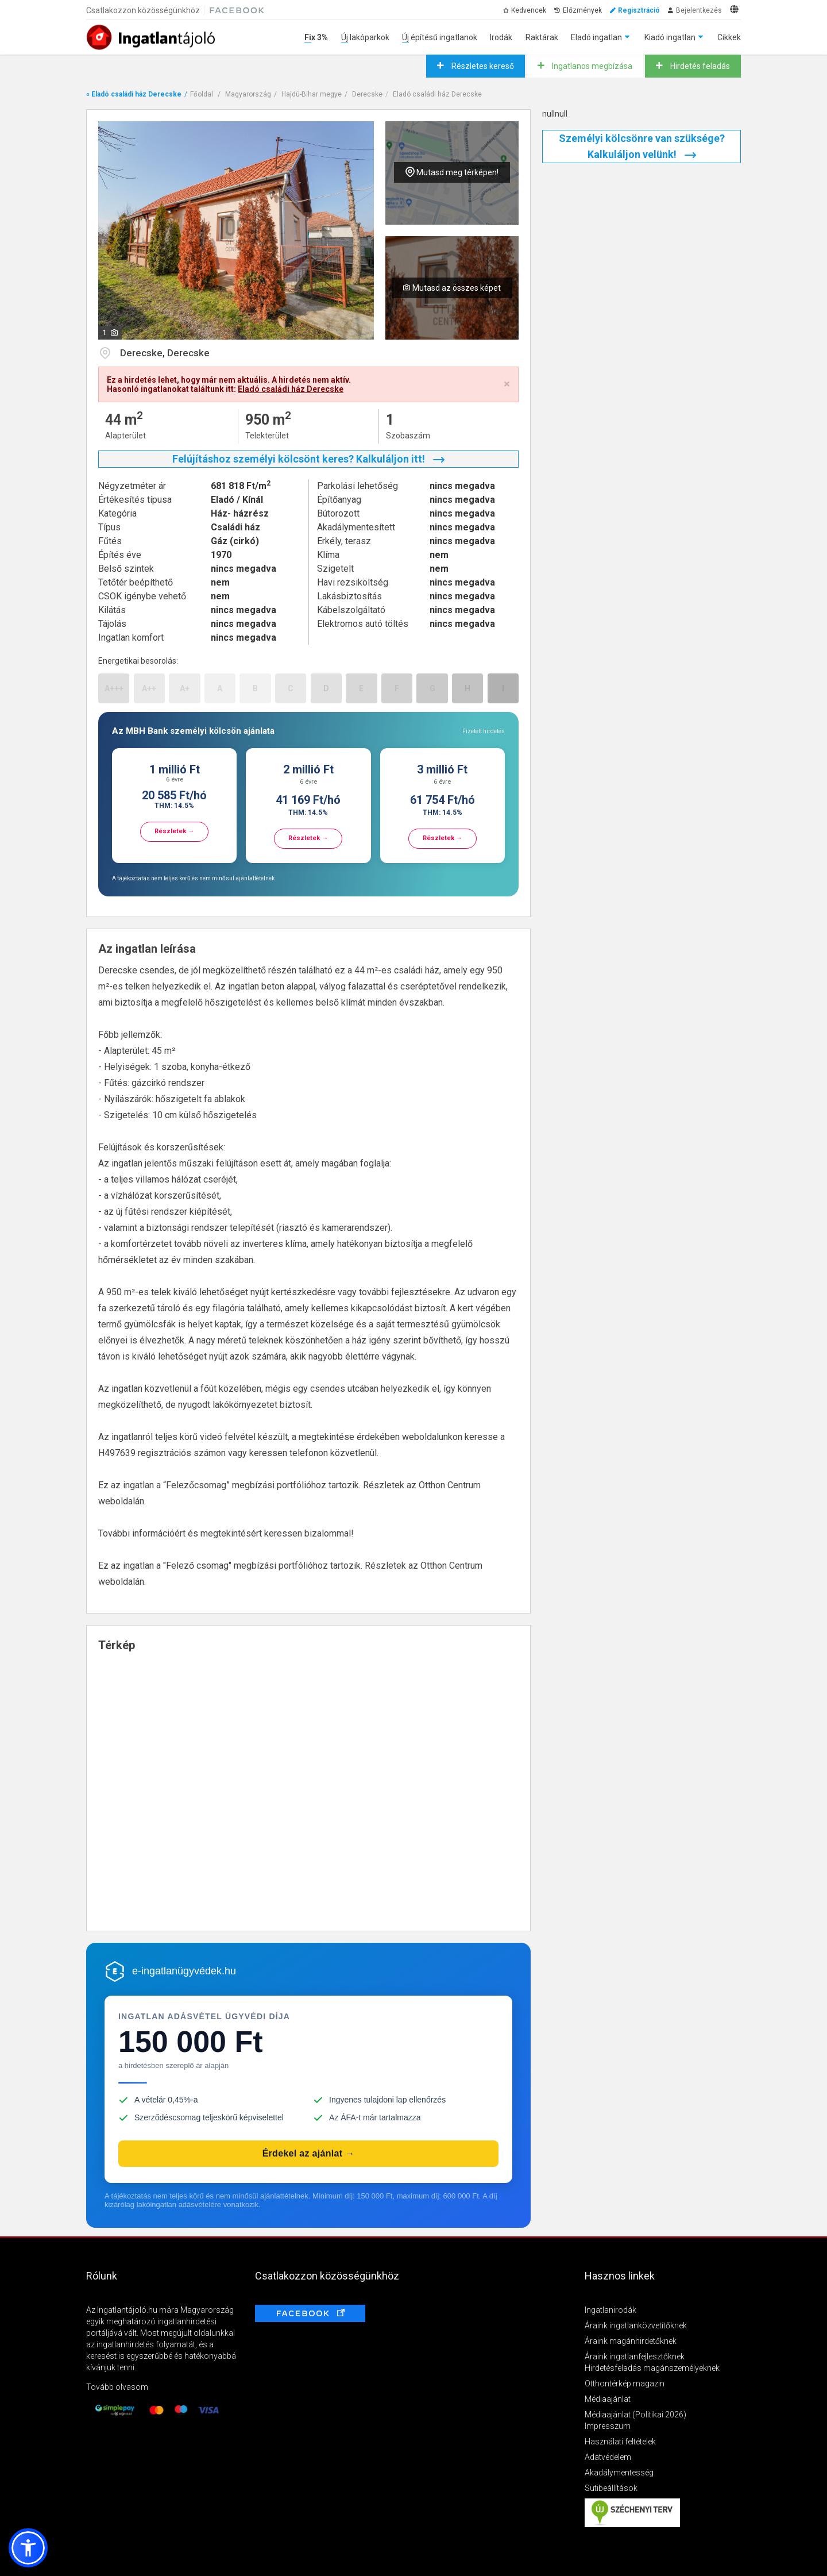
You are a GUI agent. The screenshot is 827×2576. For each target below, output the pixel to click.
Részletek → (174, 831)
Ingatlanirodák (610, 2310)
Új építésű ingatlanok (439, 37)
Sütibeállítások (611, 2488)
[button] (28, 2548)
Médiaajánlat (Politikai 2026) (635, 2414)
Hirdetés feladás (699, 66)
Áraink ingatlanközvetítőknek (636, 2325)
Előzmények (582, 10)
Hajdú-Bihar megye (311, 94)
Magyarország (248, 94)
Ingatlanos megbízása (591, 66)
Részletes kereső (482, 66)
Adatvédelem (608, 2457)
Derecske (367, 94)
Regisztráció (639, 10)
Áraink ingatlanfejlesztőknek (635, 2356)
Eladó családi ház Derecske (437, 94)
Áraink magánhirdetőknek (631, 2341)
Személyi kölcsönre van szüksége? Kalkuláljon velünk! (642, 146)
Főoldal (201, 94)
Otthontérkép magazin (624, 2383)
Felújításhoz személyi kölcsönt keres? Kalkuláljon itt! (308, 459)
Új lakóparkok (365, 37)
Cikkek (729, 37)
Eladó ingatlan (596, 37)
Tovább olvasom (117, 2387)
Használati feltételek (620, 2441)
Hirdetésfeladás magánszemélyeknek (652, 2368)
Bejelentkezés (699, 10)
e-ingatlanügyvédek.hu (184, 1971)
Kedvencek (528, 10)
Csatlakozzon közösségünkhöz (143, 10)
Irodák (501, 37)
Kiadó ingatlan (669, 37)
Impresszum (608, 2426)
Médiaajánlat (608, 2399)
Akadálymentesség (619, 2472)
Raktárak (541, 37)
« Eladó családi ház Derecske (133, 94)
